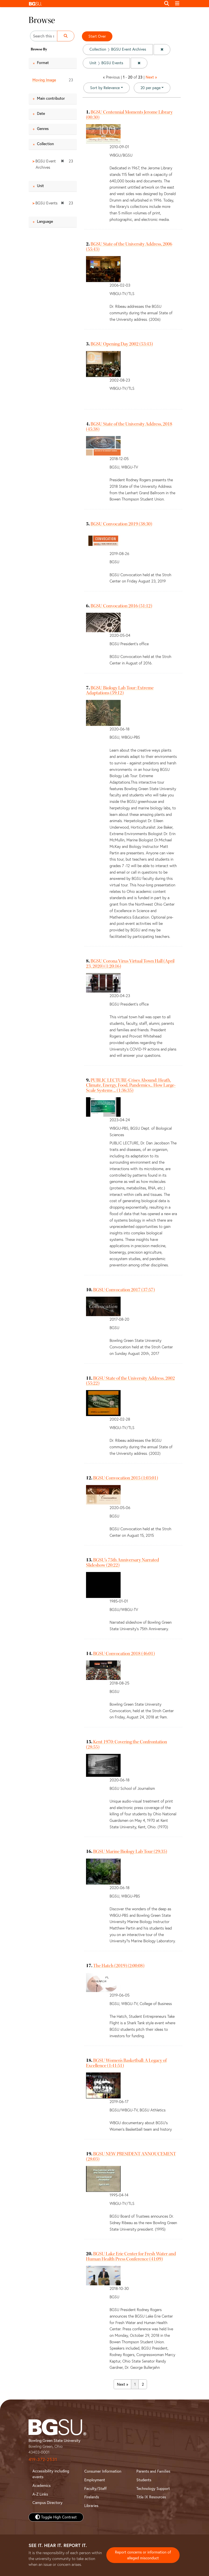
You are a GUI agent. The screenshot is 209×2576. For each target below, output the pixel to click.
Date (41, 113)
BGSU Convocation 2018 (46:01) (124, 1653)
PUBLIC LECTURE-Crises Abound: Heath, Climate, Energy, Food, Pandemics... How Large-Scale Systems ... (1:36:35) (131, 1085)
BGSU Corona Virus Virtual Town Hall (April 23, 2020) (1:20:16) (130, 963)
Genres (43, 128)
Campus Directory (47, 2502)
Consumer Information (102, 2471)
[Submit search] (65, 36)
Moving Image (44, 79)
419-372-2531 (43, 2459)
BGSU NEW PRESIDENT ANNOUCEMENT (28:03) (131, 2156)
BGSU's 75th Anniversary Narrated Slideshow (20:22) (122, 1562)
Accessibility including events (50, 2474)
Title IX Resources (151, 2496)
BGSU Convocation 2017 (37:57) (124, 1290)
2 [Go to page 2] (143, 2384)
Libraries (91, 2505)
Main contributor (51, 98)
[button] (94, 3)
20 (151, 87)
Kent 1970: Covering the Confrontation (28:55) (126, 1744)
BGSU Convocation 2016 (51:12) (121, 606)
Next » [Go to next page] (122, 2384)
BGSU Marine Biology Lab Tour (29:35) (130, 1851)
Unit (40, 185)
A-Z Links (40, 2493)
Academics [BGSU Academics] (41, 2485)
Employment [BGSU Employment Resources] (94, 2479)
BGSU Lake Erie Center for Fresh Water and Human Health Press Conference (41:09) (131, 2256)
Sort (105, 87)
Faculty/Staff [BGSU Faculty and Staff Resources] (95, 2488)
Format (43, 62)
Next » (151, 77)
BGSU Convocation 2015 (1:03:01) (125, 1478)
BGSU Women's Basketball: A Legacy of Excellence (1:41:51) (126, 2062)
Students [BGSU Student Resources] (143, 2479)
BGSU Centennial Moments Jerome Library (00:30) (129, 114)
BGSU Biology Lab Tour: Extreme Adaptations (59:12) (120, 690)
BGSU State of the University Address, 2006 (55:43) (129, 246)
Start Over (97, 36)
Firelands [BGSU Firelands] (91, 2496)
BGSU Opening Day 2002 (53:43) (122, 344)
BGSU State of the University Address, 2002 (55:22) (130, 1380)
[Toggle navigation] (177, 3)
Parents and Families (153, 2471)
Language (45, 221)
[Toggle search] (166, 3)
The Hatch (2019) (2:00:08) (118, 1966)
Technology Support (153, 2488)
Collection (45, 143)
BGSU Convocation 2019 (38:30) (121, 524)
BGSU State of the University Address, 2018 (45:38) (129, 426)
